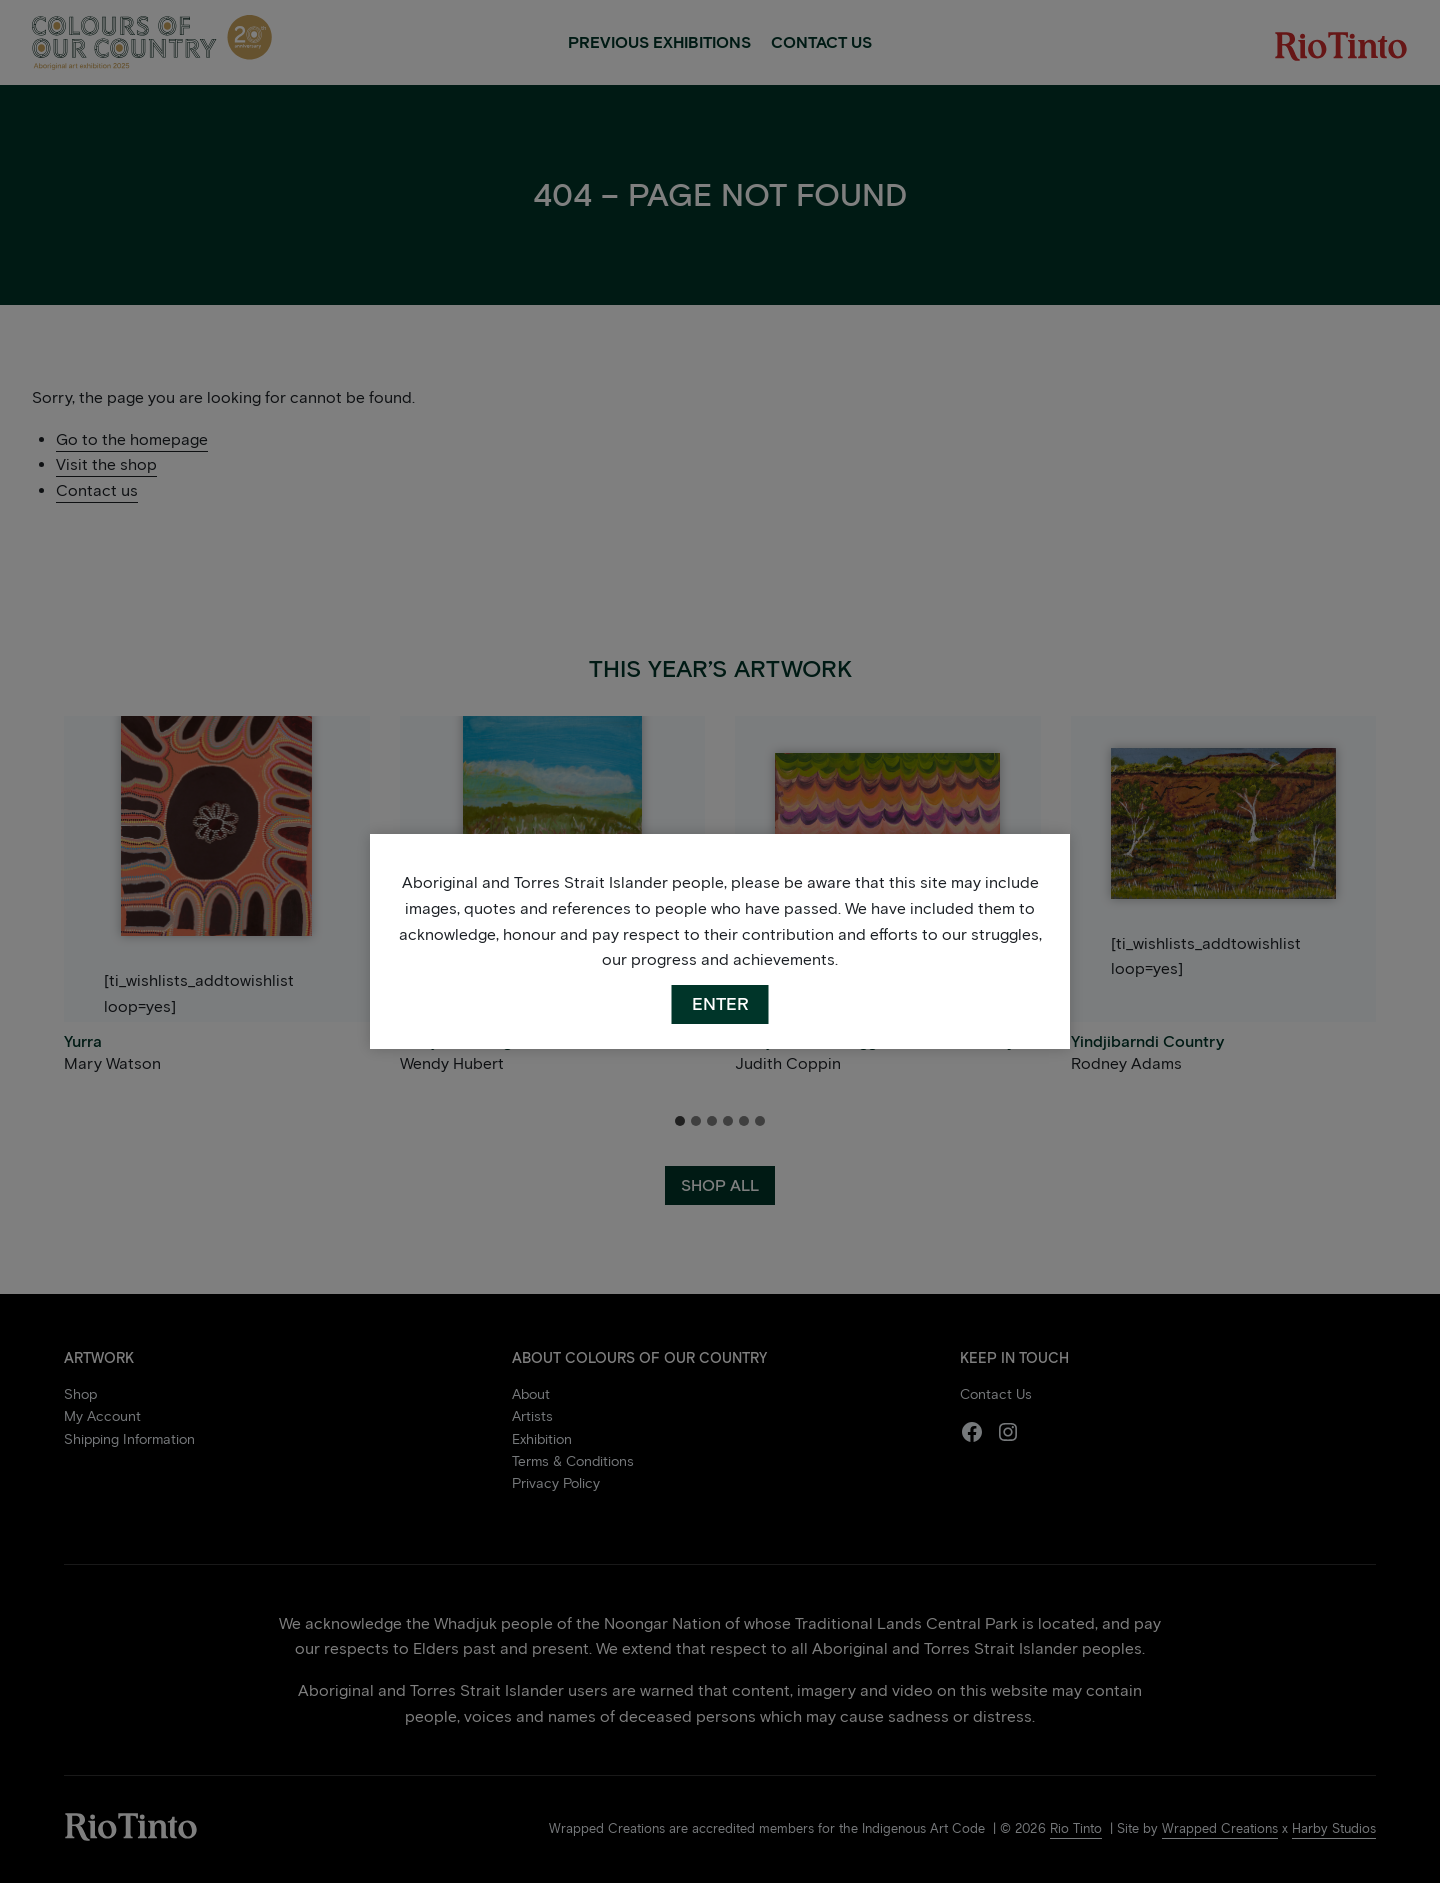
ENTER (720, 1004)
